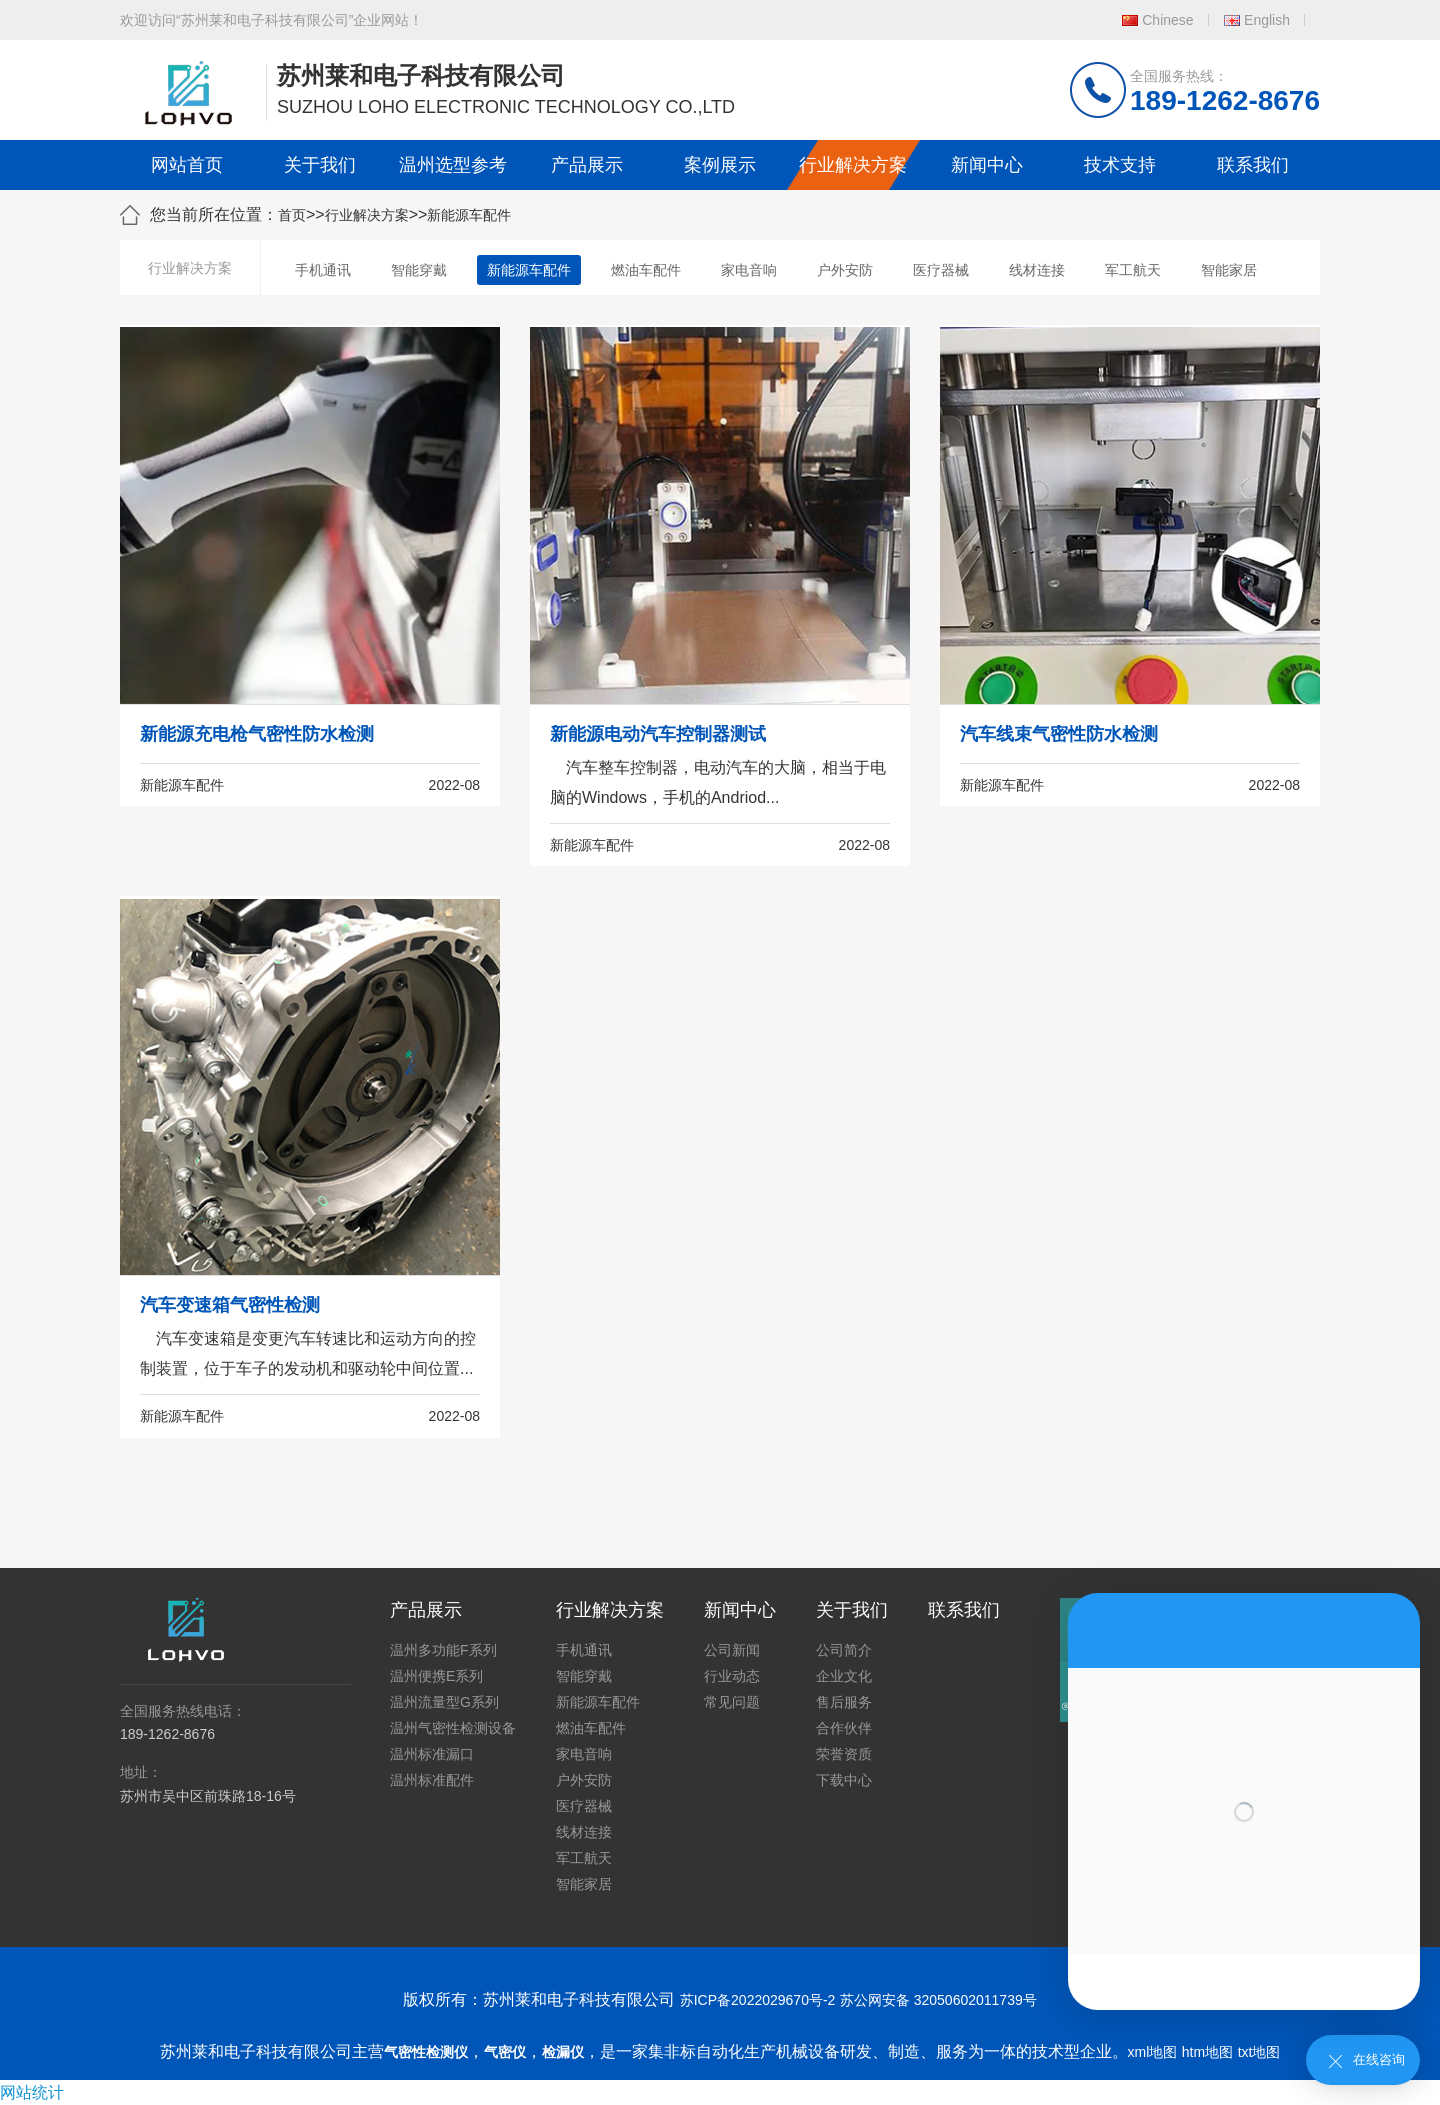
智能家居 (1229, 270)
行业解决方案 (853, 165)
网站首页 (187, 165)
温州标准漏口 (432, 1754)
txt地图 (1259, 2052)
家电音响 (749, 270)
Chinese (1167, 20)
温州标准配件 (432, 1780)
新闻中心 (987, 165)
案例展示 (720, 165)
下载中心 (844, 1780)
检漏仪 (563, 2052)
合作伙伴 (844, 1728)
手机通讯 (323, 270)
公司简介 (844, 1650)
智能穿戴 (419, 270)
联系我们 (1253, 165)
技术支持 (1120, 165)
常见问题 (732, 1702)
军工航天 (1133, 270)
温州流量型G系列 (444, 1702)
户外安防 (845, 270)
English (1267, 20)
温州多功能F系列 (443, 1650)
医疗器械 (941, 270)
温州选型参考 (453, 165)
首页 (292, 215)
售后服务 (844, 1702)
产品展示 (587, 165)
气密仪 (505, 2052)
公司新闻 (732, 1650)
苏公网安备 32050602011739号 (938, 2000)
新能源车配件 (469, 215)
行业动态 (732, 1676)
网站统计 (32, 2092)
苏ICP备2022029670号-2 (758, 2000)
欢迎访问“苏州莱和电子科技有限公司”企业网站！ (271, 20)
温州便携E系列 (436, 1676)
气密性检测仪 (426, 2052)
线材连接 (1037, 270)
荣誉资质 (844, 1754)
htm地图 (1207, 2052)
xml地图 (1153, 2052)
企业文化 (844, 1676)
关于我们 (320, 165)
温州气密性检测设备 (453, 1728)
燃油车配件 (646, 270)
